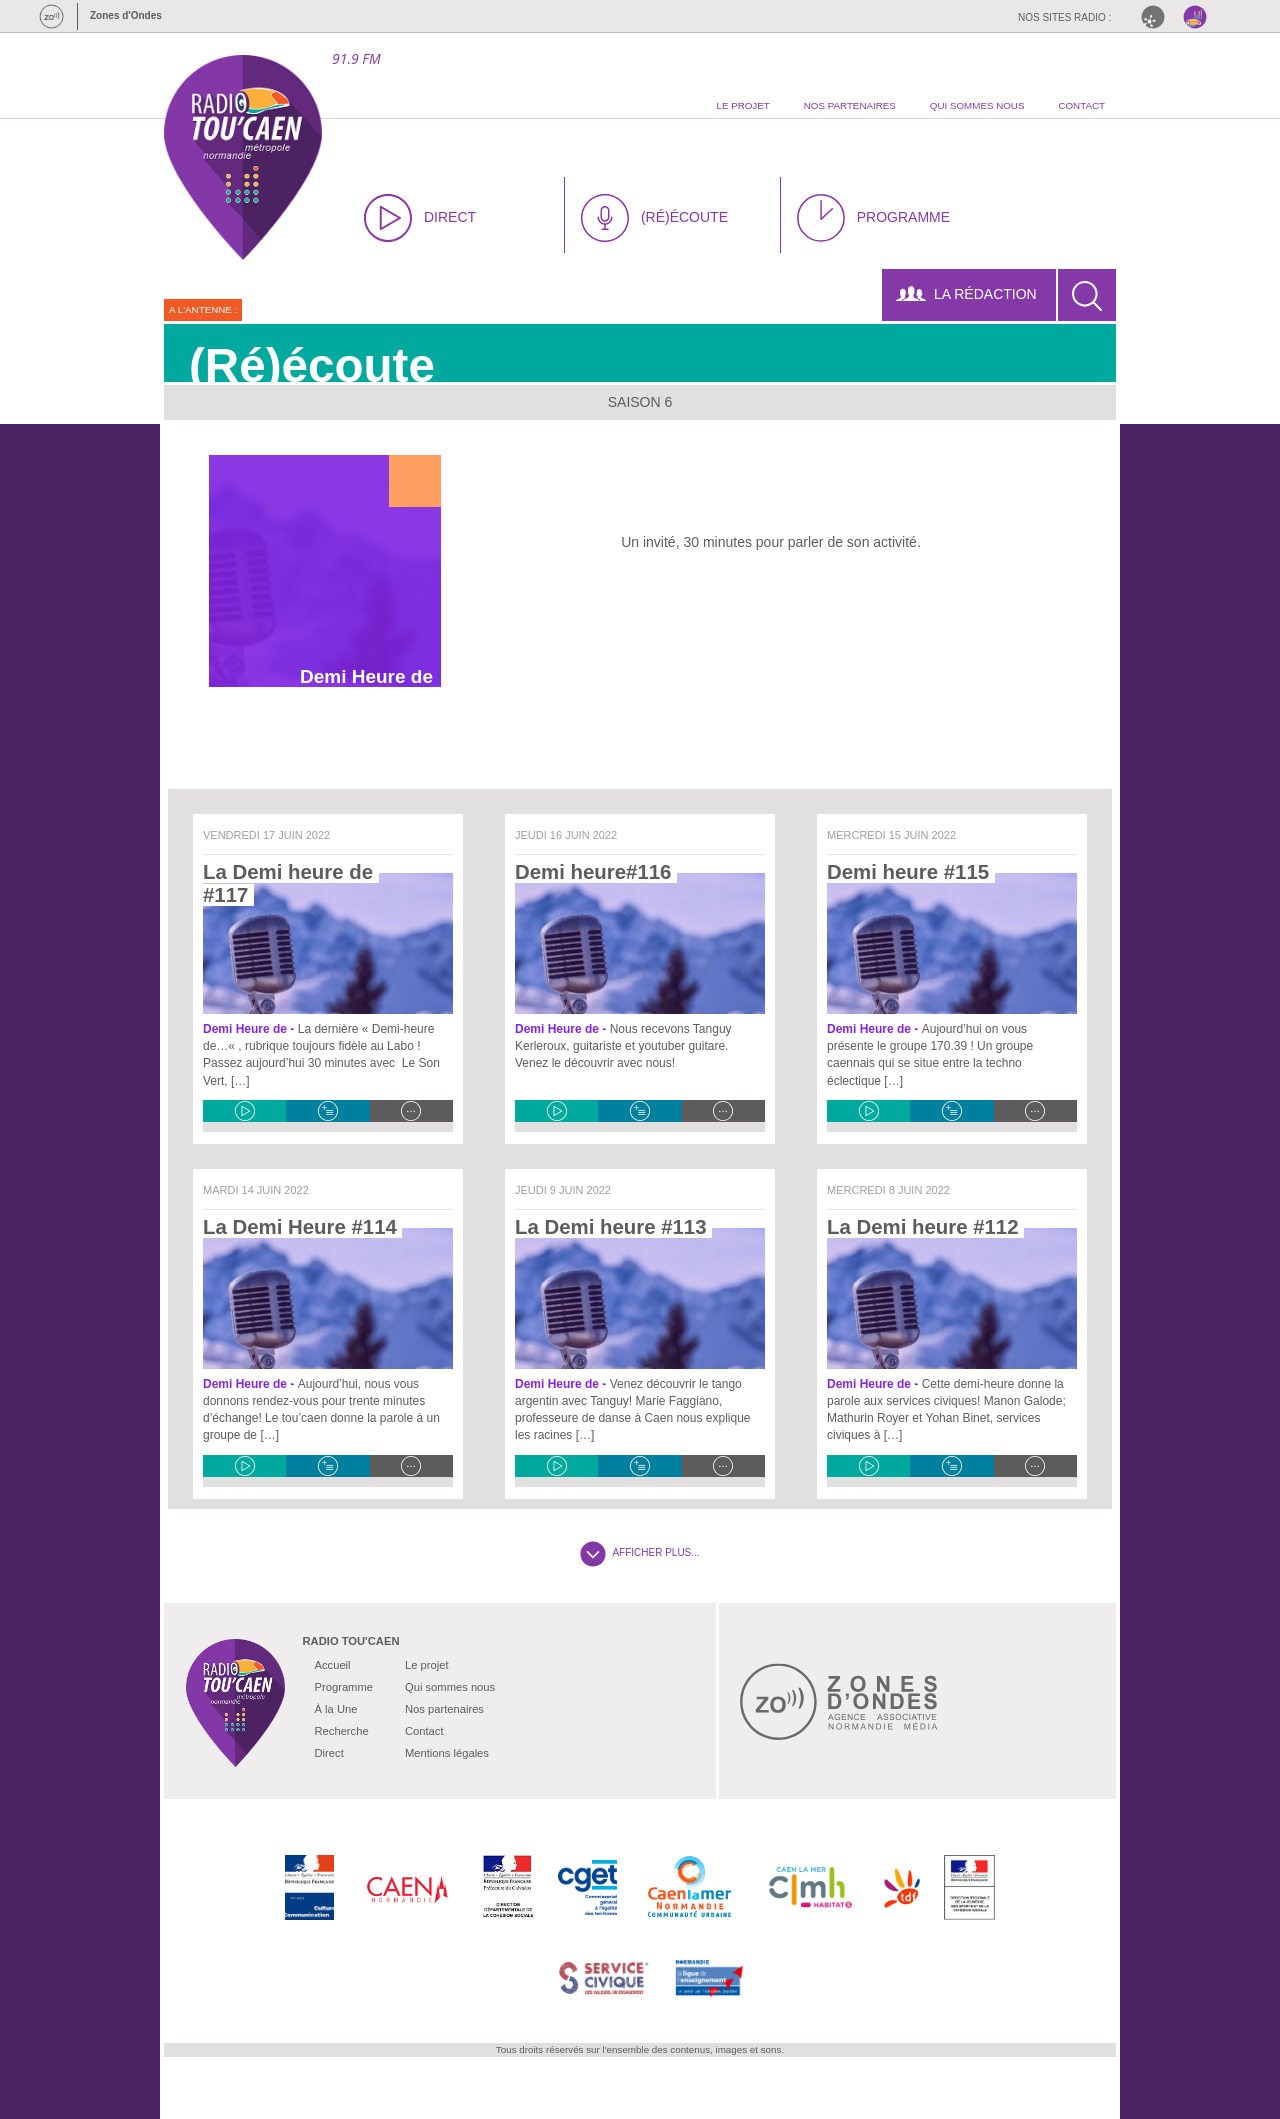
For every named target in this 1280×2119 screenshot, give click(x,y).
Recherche (342, 1731)
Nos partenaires (444, 1709)
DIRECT (420, 218)
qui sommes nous (977, 105)
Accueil (333, 1665)
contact (1081, 105)
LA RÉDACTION (966, 294)
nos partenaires (850, 105)
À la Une (336, 1709)
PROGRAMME (873, 218)
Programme (344, 1687)
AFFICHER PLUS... (639, 1552)
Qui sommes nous (450, 1687)
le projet (742, 105)
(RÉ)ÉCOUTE (654, 218)
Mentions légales (447, 1753)
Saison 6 (640, 402)
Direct (329, 1753)
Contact (424, 1731)
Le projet (427, 1665)
